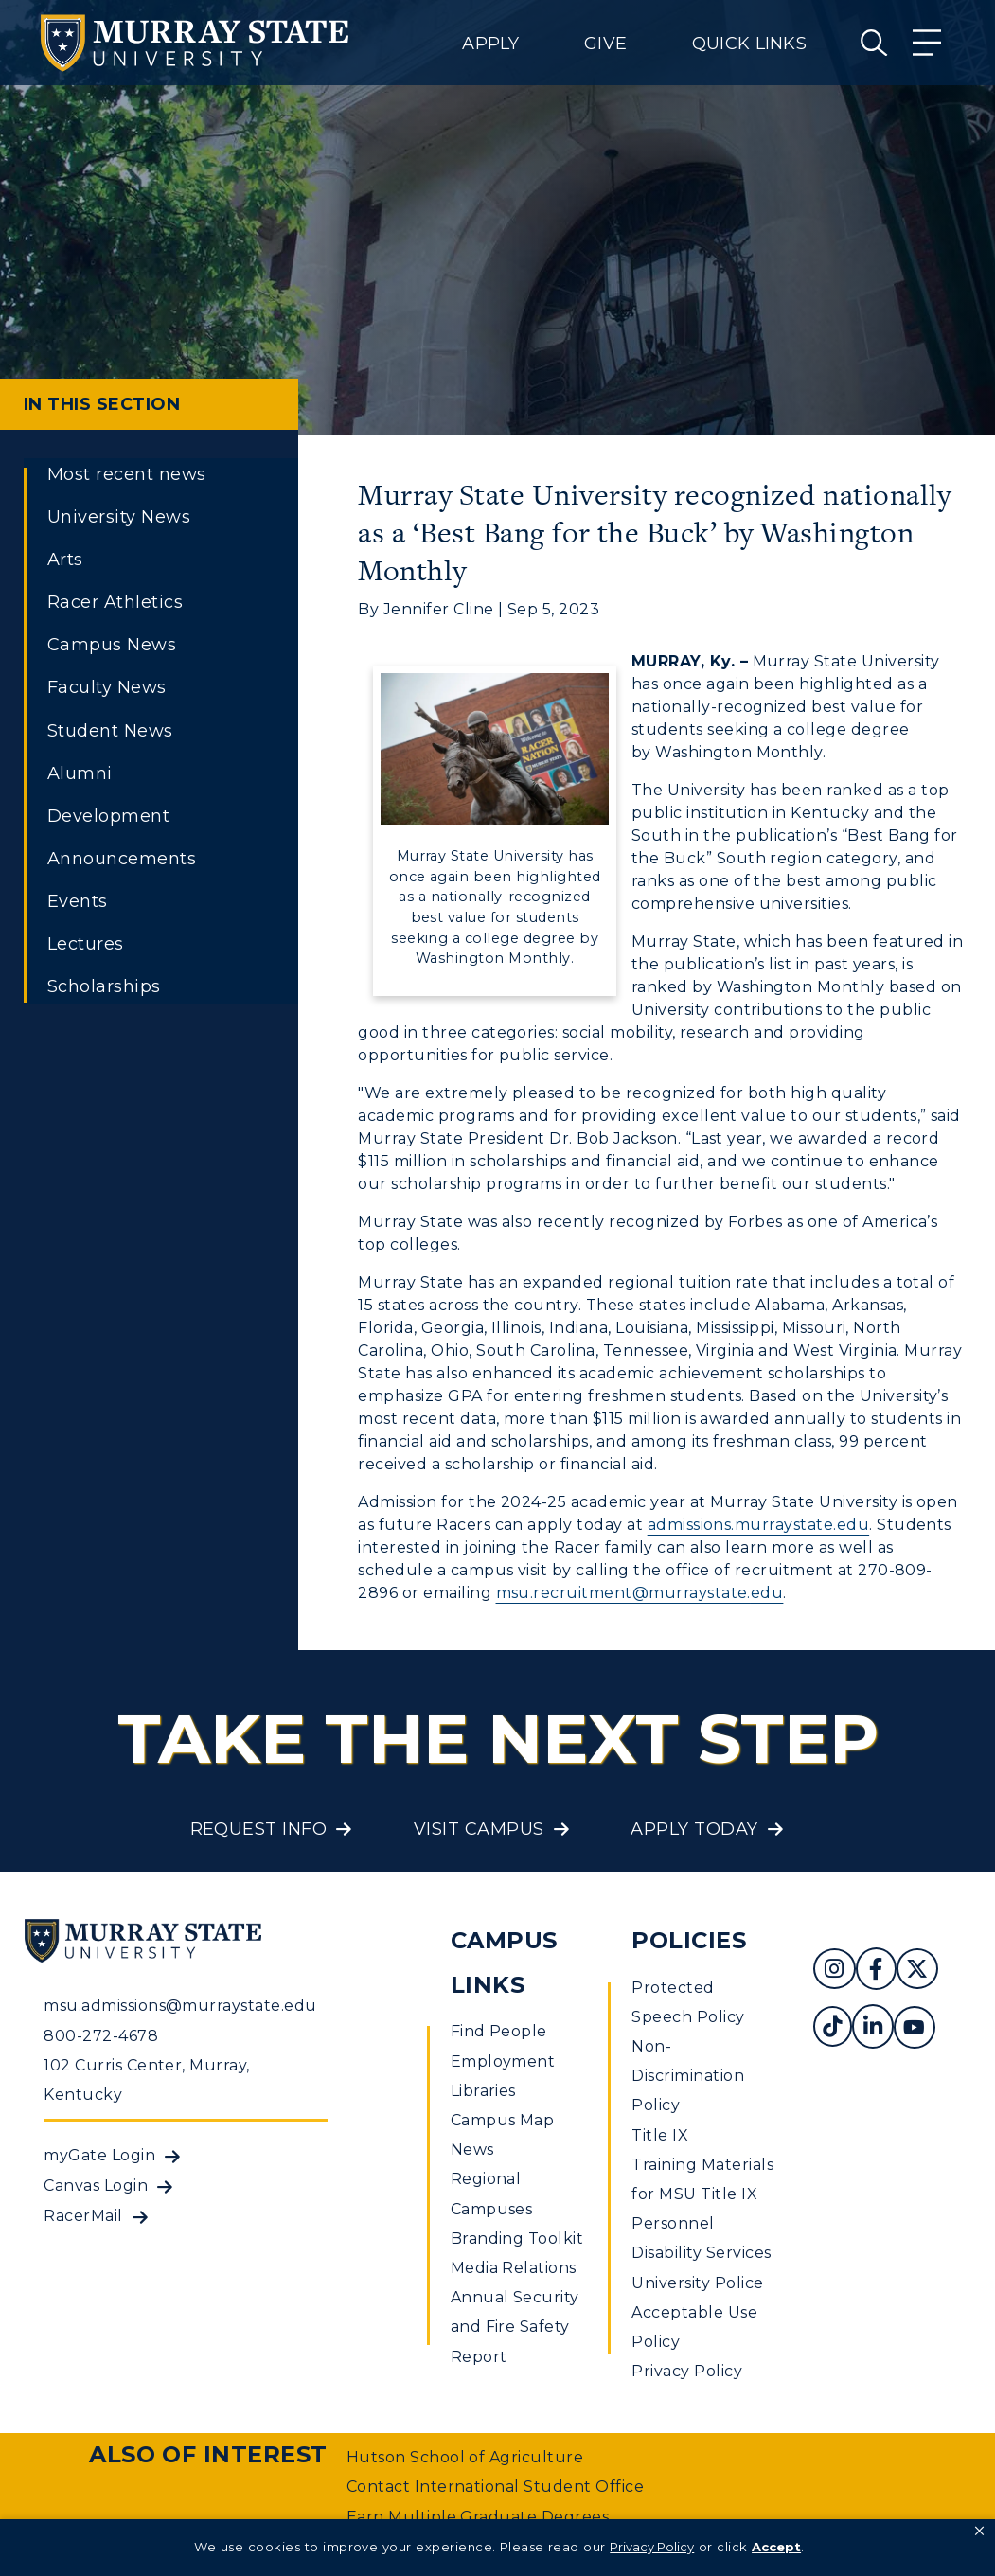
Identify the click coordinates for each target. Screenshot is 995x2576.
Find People (499, 2031)
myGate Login (99, 2155)
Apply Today (694, 1829)
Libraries (483, 2091)
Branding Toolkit (517, 2238)
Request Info (259, 1829)
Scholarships (104, 986)
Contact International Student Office (495, 2487)
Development (108, 816)
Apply (490, 43)
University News (118, 516)
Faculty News (107, 687)
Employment (503, 2061)
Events (77, 901)
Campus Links (504, 1963)
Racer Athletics (115, 602)
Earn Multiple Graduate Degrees (477, 2517)
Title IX (659, 2135)
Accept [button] (776, 2546)
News (472, 2150)
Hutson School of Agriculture (464, 2457)
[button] (979, 2531)
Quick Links (749, 43)
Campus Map (503, 2120)
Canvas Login (96, 2185)
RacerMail (83, 2216)
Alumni (80, 773)
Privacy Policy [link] (652, 2546)
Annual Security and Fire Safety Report (515, 2326)
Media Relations (514, 2268)
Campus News (111, 644)
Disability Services (701, 2253)
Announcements (121, 858)
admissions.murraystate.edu (758, 1525)
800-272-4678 (101, 2036)
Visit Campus (479, 1829)
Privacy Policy (686, 2371)
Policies (688, 1940)
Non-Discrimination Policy (687, 2075)
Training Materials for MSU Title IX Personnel (702, 2194)
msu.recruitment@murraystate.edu (640, 1593)
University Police (697, 2283)
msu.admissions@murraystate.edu (180, 2006)
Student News (110, 730)
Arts (65, 559)
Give (605, 43)
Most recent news (126, 474)
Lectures (85, 943)
